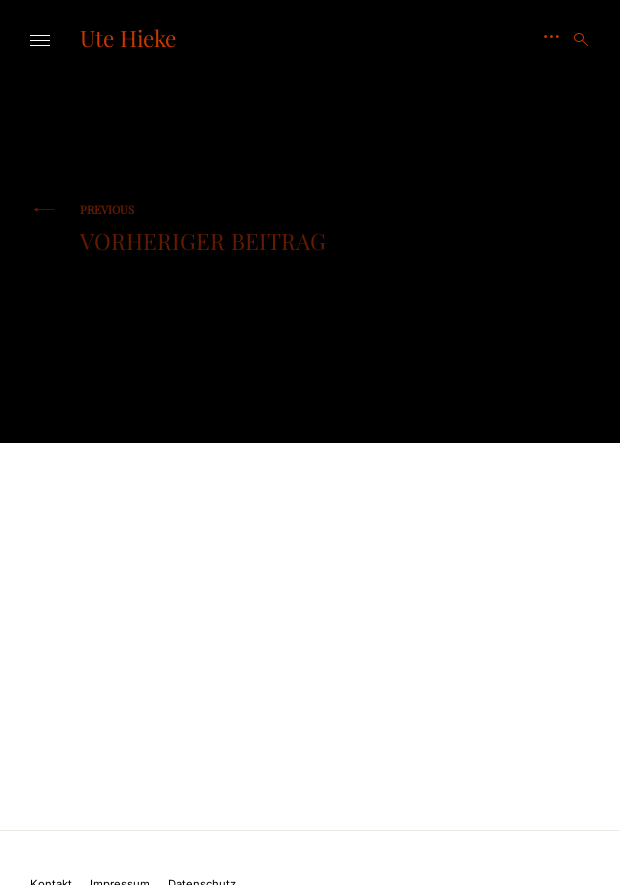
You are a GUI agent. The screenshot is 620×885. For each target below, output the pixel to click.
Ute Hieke (128, 38)
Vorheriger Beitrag (203, 228)
